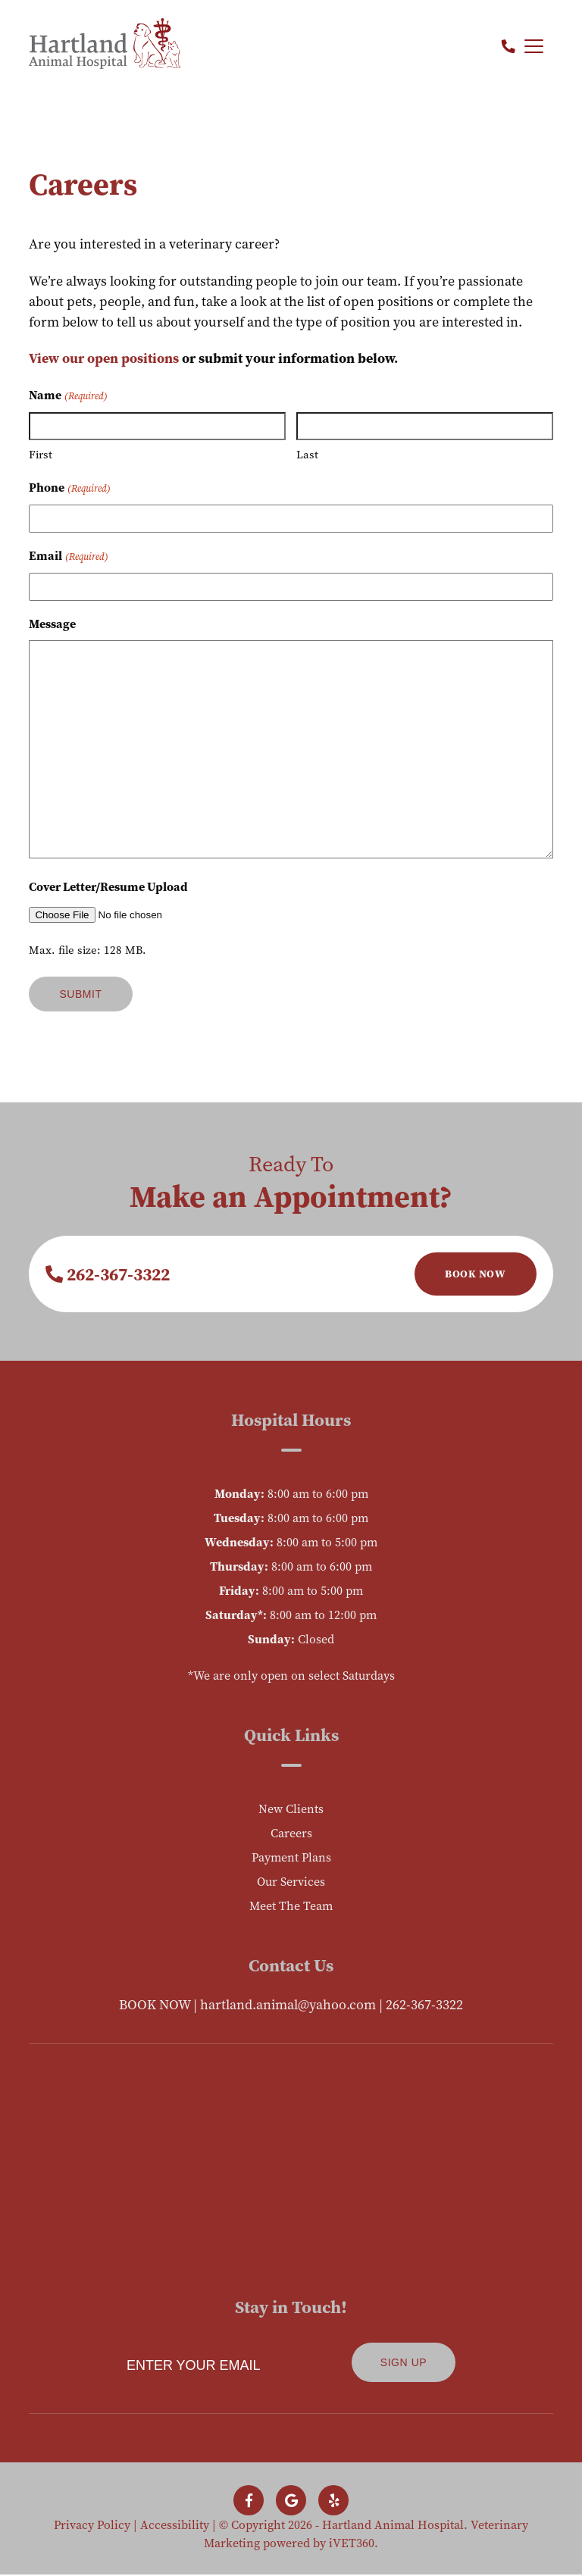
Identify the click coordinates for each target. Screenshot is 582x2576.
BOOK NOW (154, 2004)
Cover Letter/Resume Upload (108, 886)
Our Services (291, 1881)
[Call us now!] (508, 46)
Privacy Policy (92, 2526)
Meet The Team (291, 1905)
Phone (69, 488)
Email (68, 556)
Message (52, 623)
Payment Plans (291, 1857)
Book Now (475, 1273)
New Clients (291, 1808)
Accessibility (174, 2526)
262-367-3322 (107, 1274)
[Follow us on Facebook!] (248, 2502)
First (40, 454)
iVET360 (351, 2544)
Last (307, 454)
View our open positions (104, 358)
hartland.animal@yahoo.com (288, 2004)
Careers (291, 1832)
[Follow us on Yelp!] (333, 2502)
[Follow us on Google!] (291, 2502)
